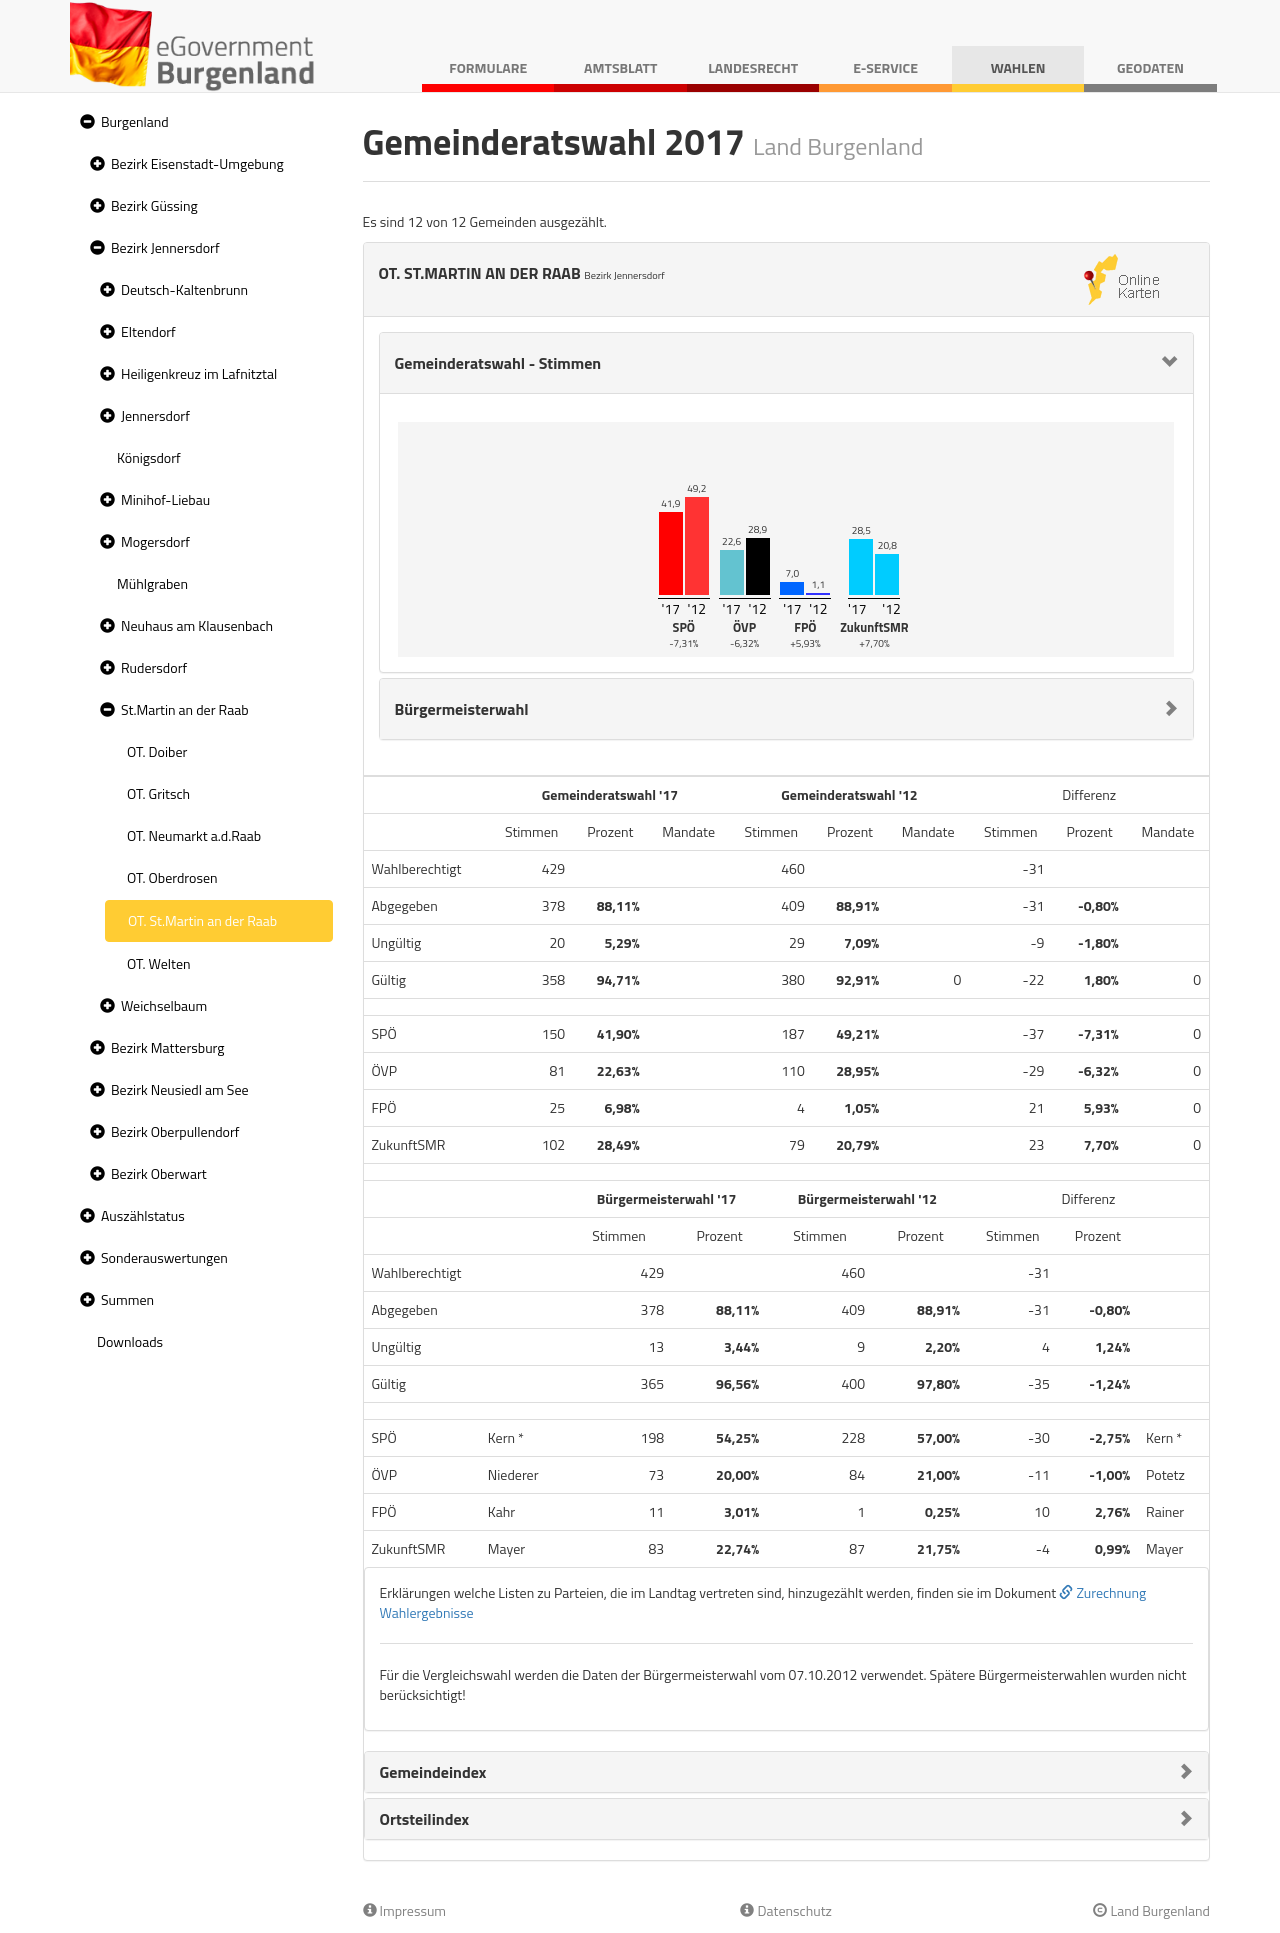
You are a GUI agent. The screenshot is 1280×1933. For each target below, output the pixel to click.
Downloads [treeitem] (130, 1341)
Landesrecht (753, 67)
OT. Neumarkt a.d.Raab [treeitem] (194, 835)
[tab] (787, 363)
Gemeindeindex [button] (433, 1772)
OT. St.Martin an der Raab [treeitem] (202, 920)
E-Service (885, 67)
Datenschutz (785, 1910)
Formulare (488, 67)
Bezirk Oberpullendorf (175, 1131)
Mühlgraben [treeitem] (152, 583)
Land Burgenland (1151, 1910)
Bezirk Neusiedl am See (180, 1089)
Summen (127, 1299)
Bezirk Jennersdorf (165, 247)
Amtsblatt (620, 67)
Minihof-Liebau (165, 499)
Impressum (405, 1910)
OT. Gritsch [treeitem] (158, 793)
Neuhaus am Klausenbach (197, 625)
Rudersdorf (154, 667)
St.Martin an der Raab (185, 709)
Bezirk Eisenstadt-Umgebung (197, 163)
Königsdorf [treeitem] (149, 457)
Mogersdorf (155, 541)
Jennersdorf (155, 415)
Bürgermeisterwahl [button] (462, 709)
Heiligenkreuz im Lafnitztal (199, 373)
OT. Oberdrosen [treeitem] (172, 877)
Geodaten (1150, 67)
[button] (85, 122)
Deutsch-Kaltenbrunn (184, 289)
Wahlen (1018, 67)
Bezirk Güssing (154, 205)
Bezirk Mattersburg (168, 1047)
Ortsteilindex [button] (425, 1819)
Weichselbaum (164, 1005)
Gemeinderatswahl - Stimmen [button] (498, 363)
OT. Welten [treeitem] (158, 963)
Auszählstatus (143, 1215)
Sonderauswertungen (164, 1257)
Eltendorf (148, 331)
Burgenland (135, 121)
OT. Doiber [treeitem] (157, 751)
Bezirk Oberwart (159, 1173)
